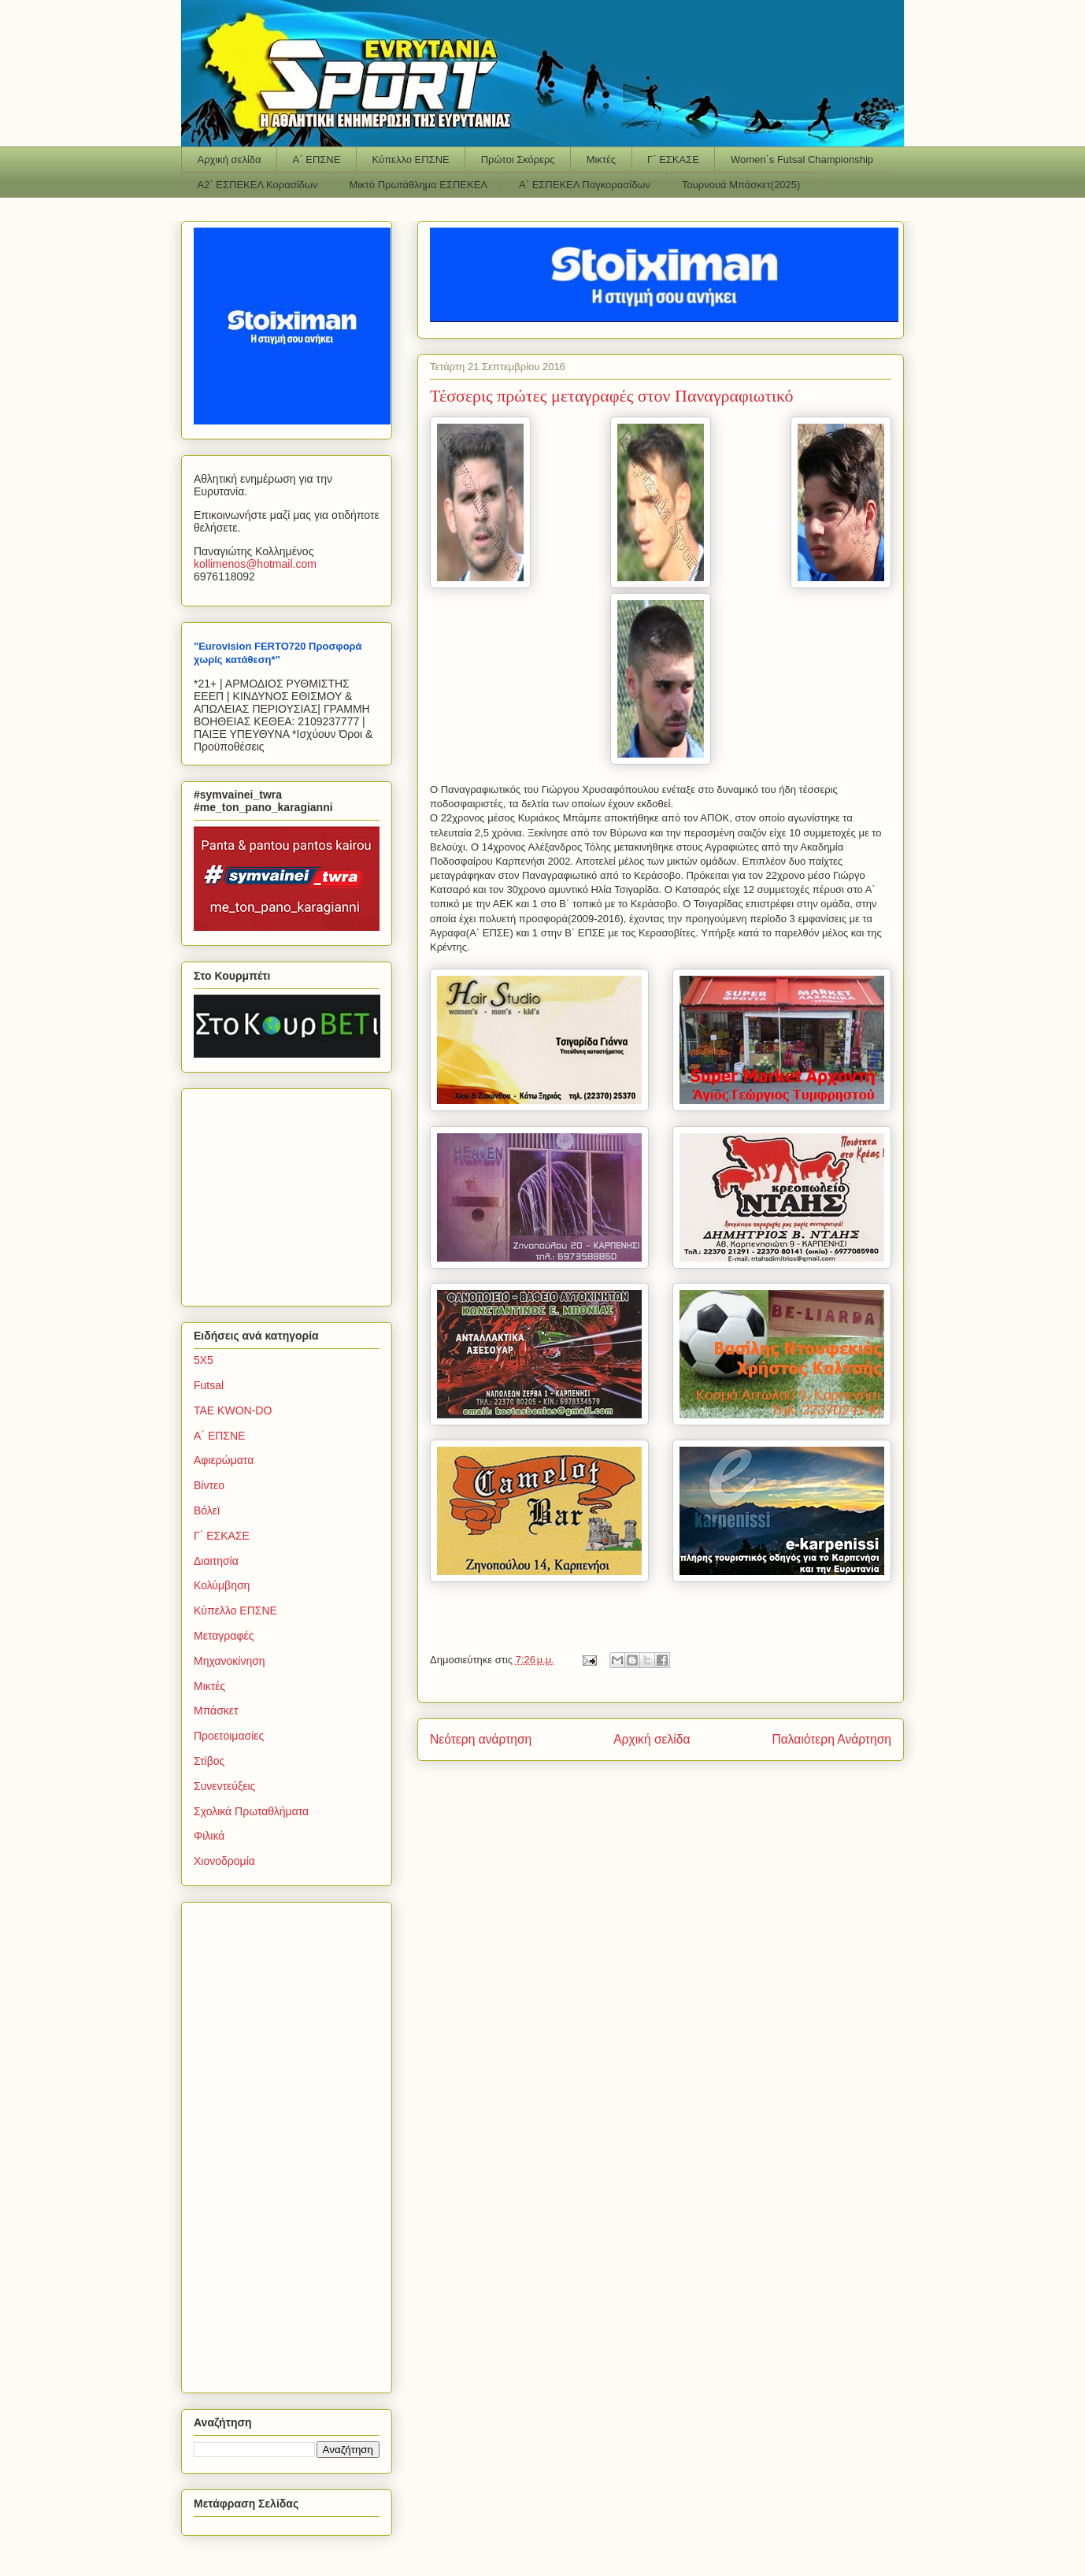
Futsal (209, 1385)
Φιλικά (209, 1835)
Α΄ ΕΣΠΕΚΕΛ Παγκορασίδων (584, 185)
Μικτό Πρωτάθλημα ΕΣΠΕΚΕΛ (418, 185)
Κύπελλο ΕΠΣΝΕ (410, 159)
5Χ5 (203, 1360)
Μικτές (601, 159)
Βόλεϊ (207, 1510)
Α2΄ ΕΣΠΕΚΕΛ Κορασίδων (258, 185)
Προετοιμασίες (229, 1735)
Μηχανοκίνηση (229, 1661)
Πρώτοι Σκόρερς (518, 159)
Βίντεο (209, 1485)
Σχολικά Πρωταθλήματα (251, 1811)
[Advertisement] (292, 1193)
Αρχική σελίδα (229, 159)
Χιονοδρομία (224, 1861)
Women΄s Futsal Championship (802, 159)
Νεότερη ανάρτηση (480, 1739)
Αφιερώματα (224, 1460)
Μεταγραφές (224, 1635)
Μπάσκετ (216, 1710)
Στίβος (209, 1761)
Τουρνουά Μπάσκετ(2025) (741, 185)
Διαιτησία (216, 1561)
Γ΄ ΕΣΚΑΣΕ (673, 159)
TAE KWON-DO (233, 1410)
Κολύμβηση (222, 1585)
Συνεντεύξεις (224, 1786)
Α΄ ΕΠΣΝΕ (317, 159)
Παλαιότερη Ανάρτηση (831, 1739)
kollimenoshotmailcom (255, 564)
